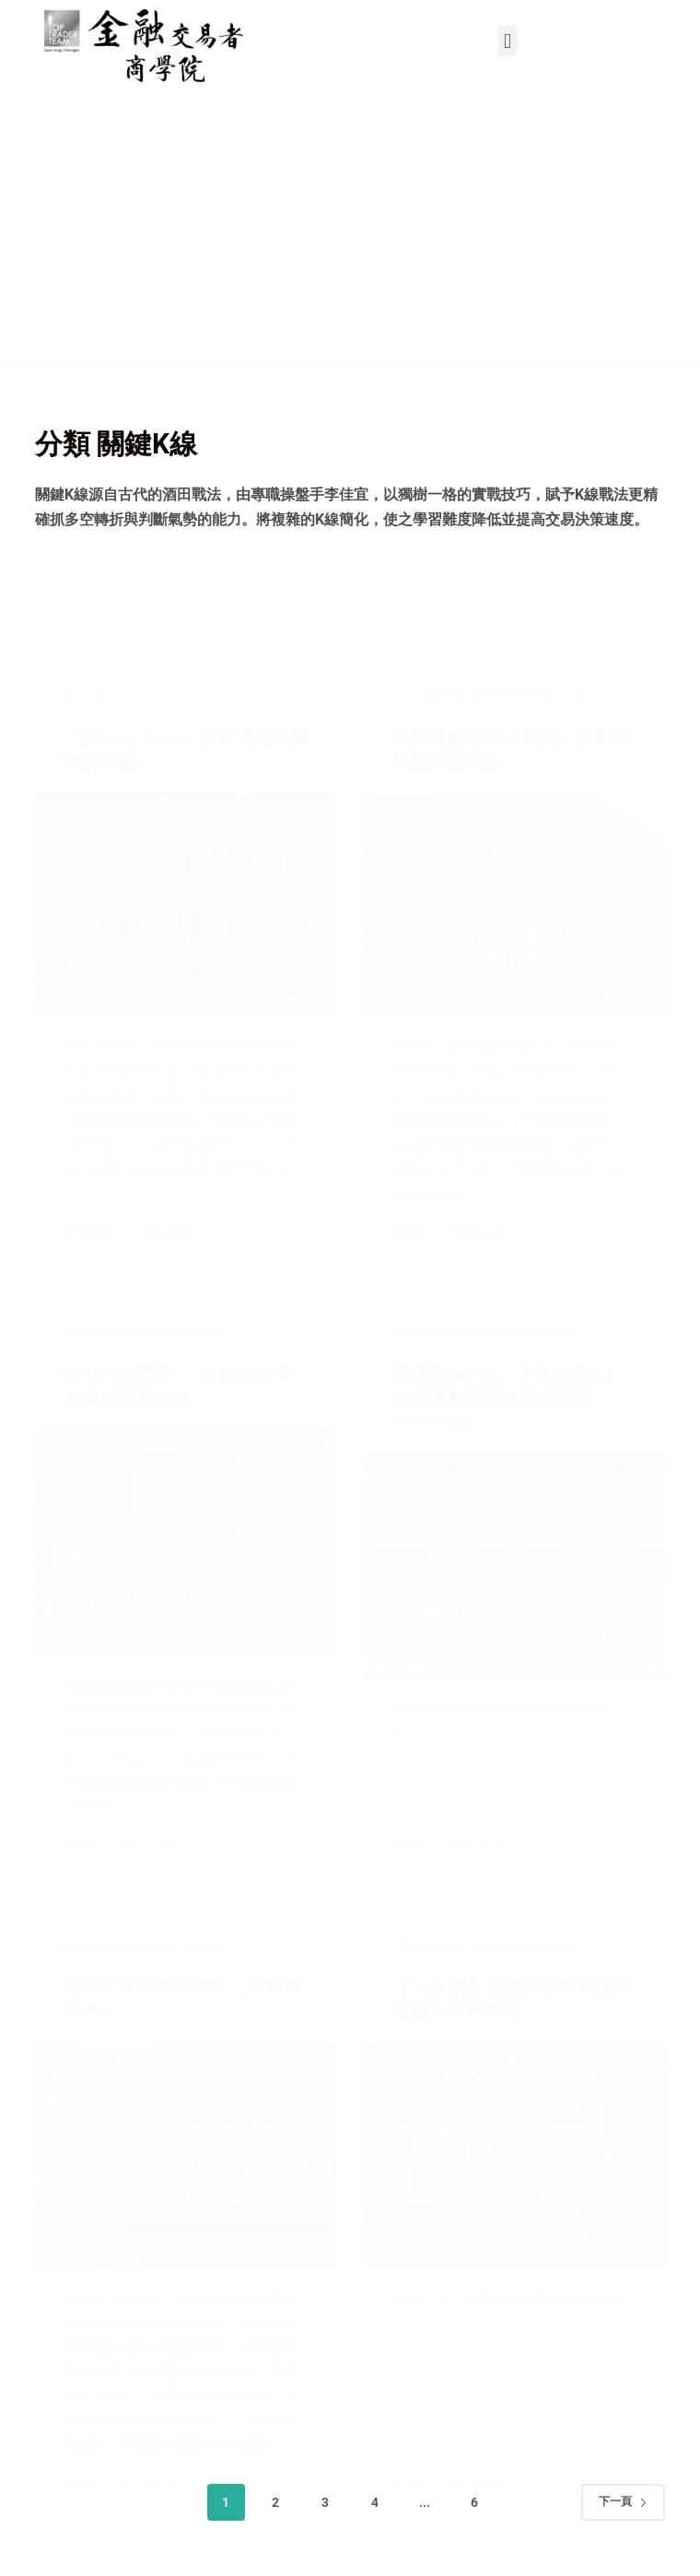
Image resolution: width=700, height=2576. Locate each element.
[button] (507, 41)
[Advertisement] (350, 229)
